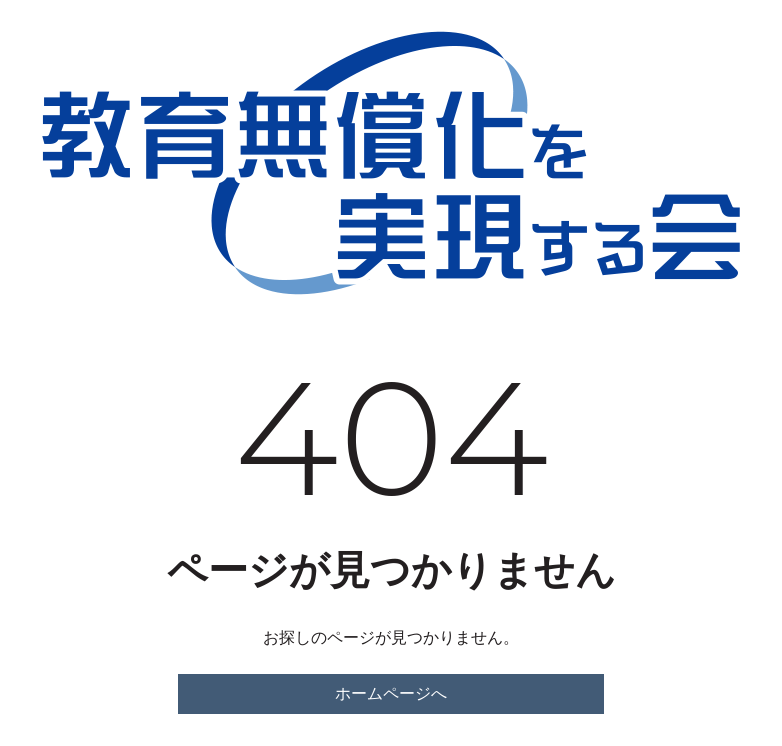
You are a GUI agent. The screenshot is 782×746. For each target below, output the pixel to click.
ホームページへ (391, 693)
